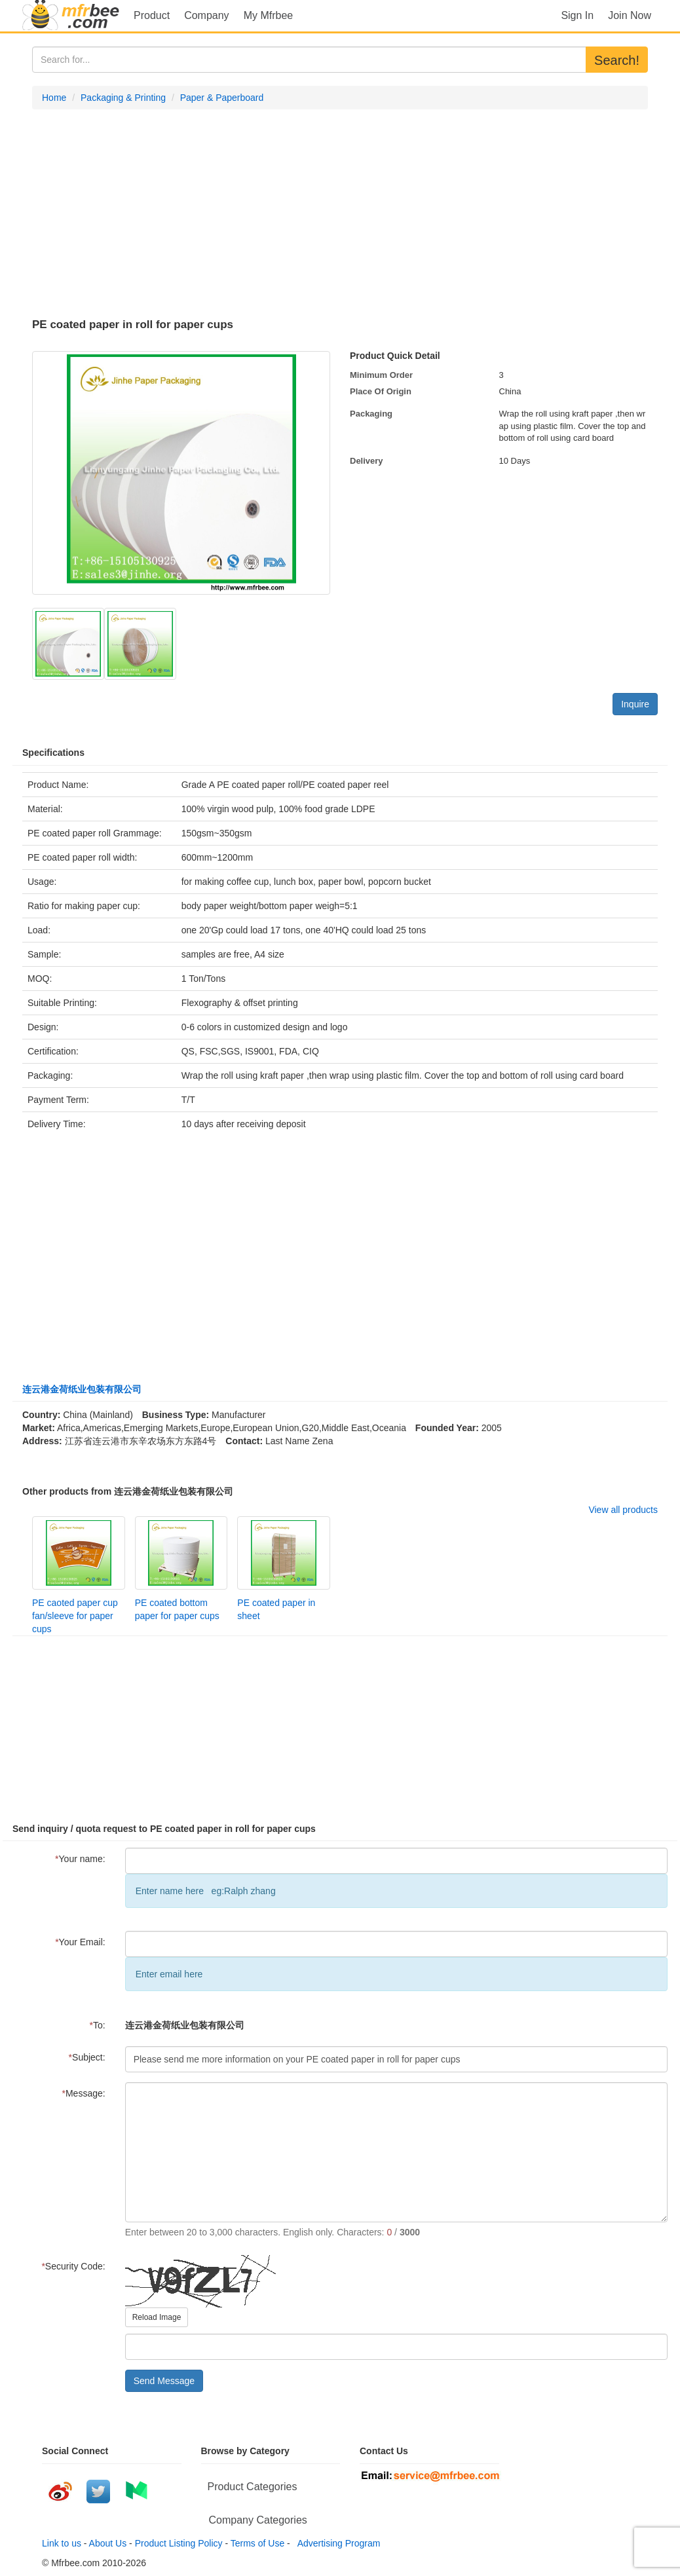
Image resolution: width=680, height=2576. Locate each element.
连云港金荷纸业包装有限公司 (82, 1389)
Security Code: (73, 2266)
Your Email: (80, 1942)
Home (54, 97)
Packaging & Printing (123, 97)
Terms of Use (257, 2543)
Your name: (80, 1859)
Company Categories (258, 2520)
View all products (623, 1509)
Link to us (61, 2543)
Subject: (87, 2057)
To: (97, 2025)
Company (206, 15)
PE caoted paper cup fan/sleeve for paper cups (75, 1615)
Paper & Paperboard (222, 97)
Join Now (629, 15)
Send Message (164, 2381)
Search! (616, 60)
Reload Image (156, 2317)
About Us (108, 2543)
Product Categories (252, 2486)
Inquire (635, 704)
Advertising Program (337, 2543)
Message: (83, 2093)
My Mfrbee (268, 15)
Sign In (577, 15)
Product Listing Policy (179, 2543)
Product (152, 15)
